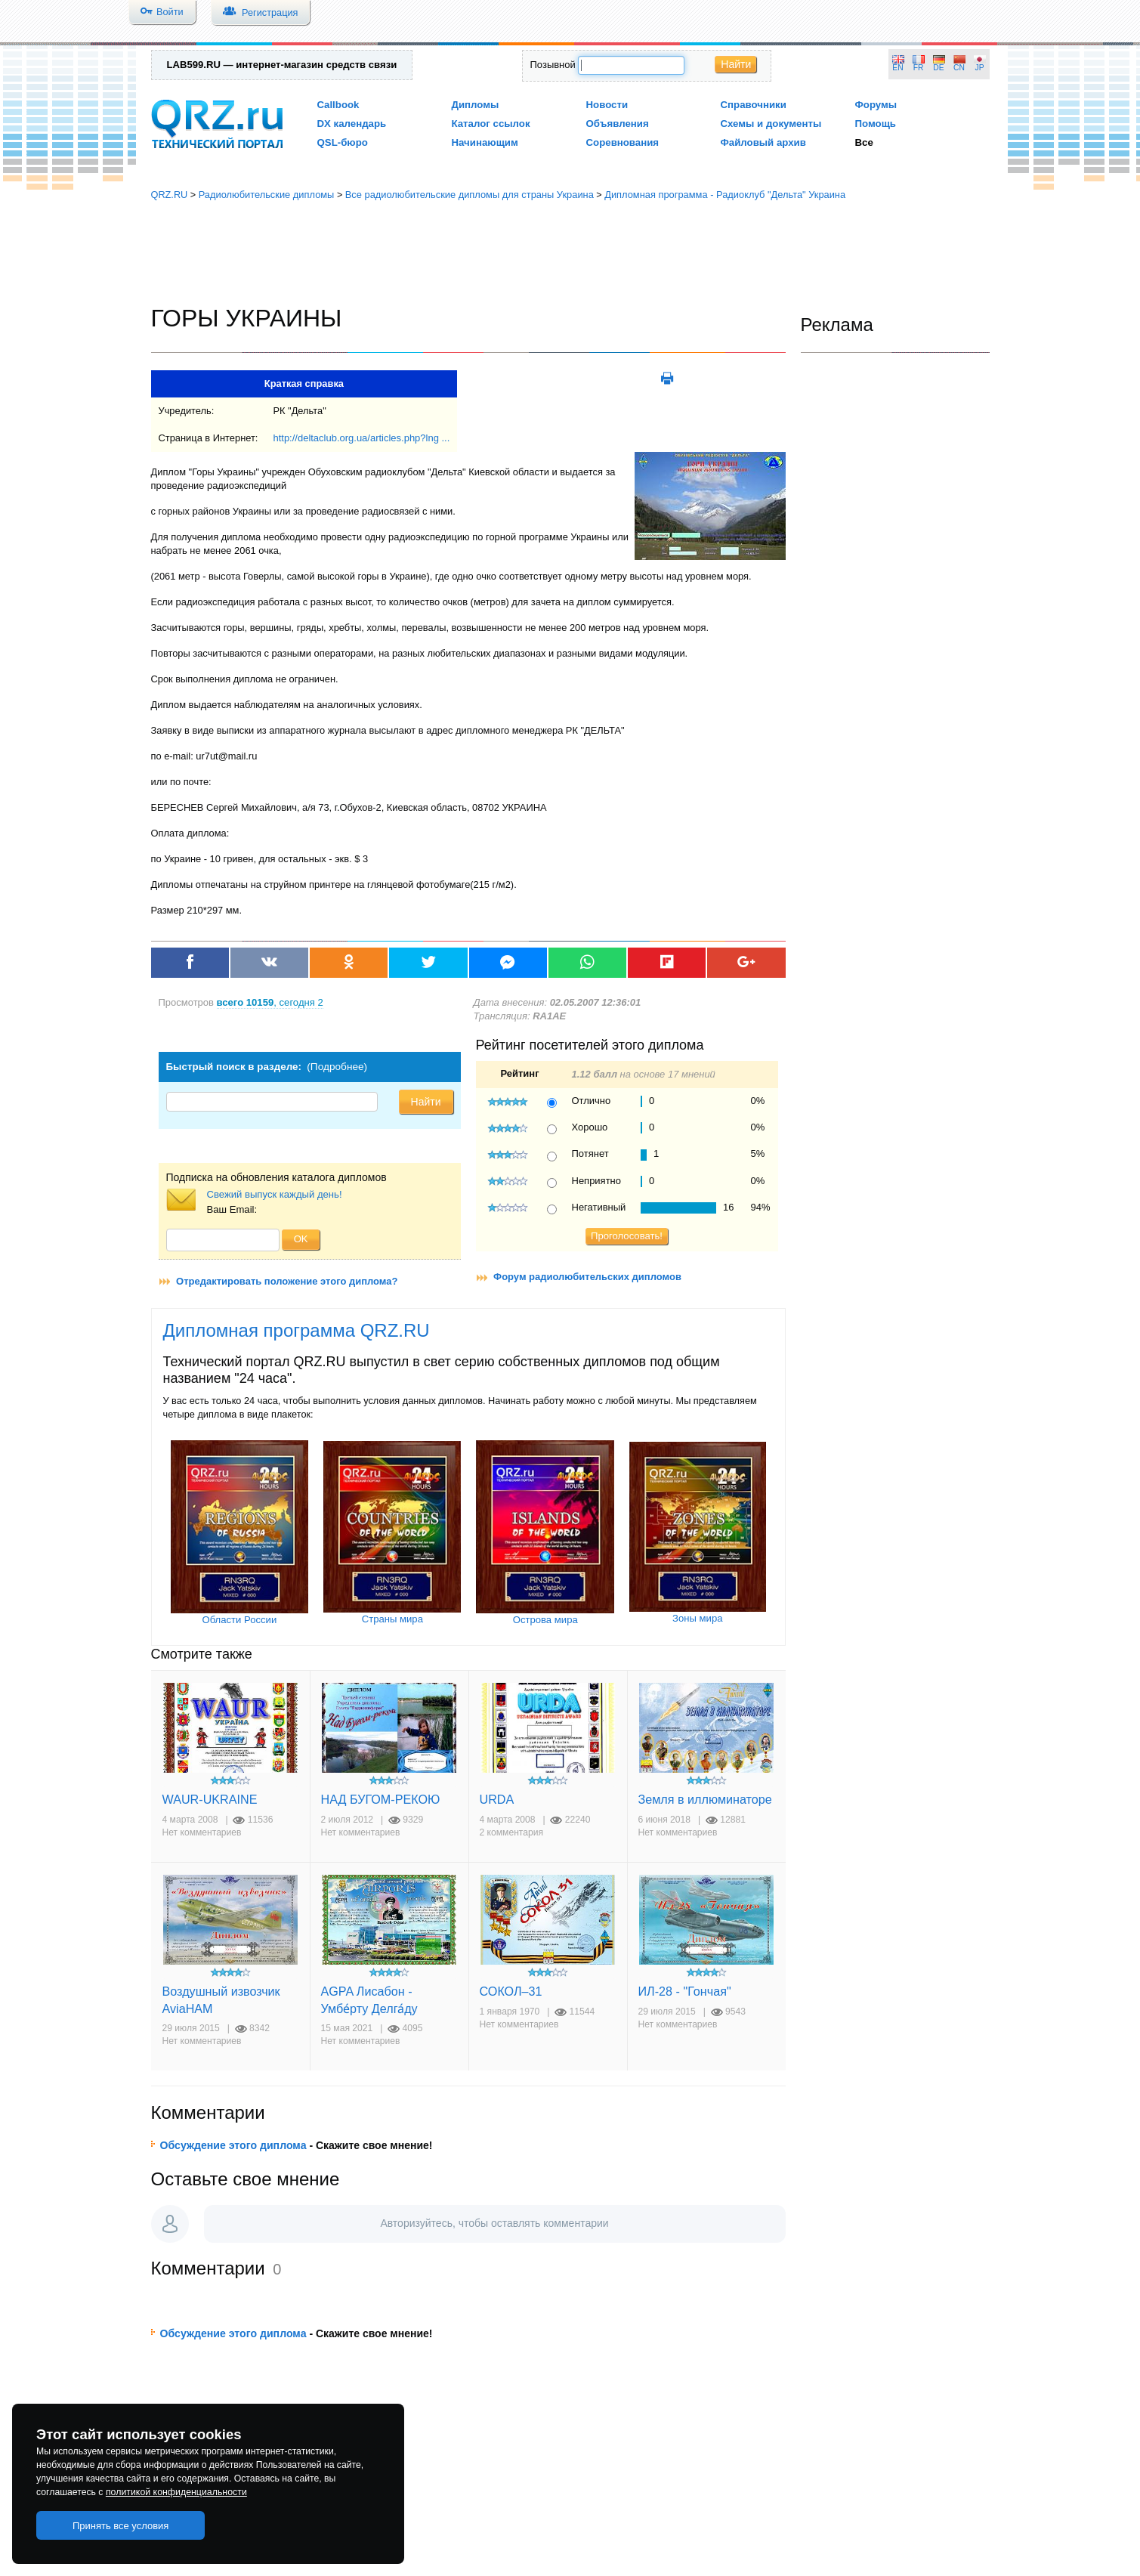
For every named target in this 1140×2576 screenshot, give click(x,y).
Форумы (876, 104)
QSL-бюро (342, 142)
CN (959, 67)
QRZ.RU (169, 194)
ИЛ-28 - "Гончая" (684, 1991)
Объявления (617, 123)
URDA (497, 1799)
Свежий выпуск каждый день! (274, 1194)
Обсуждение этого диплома (233, 2145)
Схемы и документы (771, 123)
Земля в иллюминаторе (705, 1799)
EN (897, 67)
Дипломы (475, 104)
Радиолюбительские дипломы (267, 194)
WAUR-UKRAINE (210, 1799)
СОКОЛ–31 (511, 1991)
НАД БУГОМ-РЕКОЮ (380, 1799)
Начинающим (485, 142)
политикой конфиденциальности (176, 2492)
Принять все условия (121, 2525)
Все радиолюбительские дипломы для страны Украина (469, 194)
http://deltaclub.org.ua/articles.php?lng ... (361, 438)
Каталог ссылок (491, 123)
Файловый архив (763, 142)
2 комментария (512, 1832)
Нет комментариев (202, 1832)
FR (918, 67)
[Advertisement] (570, 253)
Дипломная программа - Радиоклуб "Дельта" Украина (724, 194)
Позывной (553, 64)
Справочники (753, 104)
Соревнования (623, 142)
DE (938, 67)
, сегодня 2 (270, 1002)
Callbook (338, 104)
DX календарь (352, 123)
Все (864, 142)
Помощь (876, 123)
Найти (736, 64)
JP (979, 67)
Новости (607, 104)
